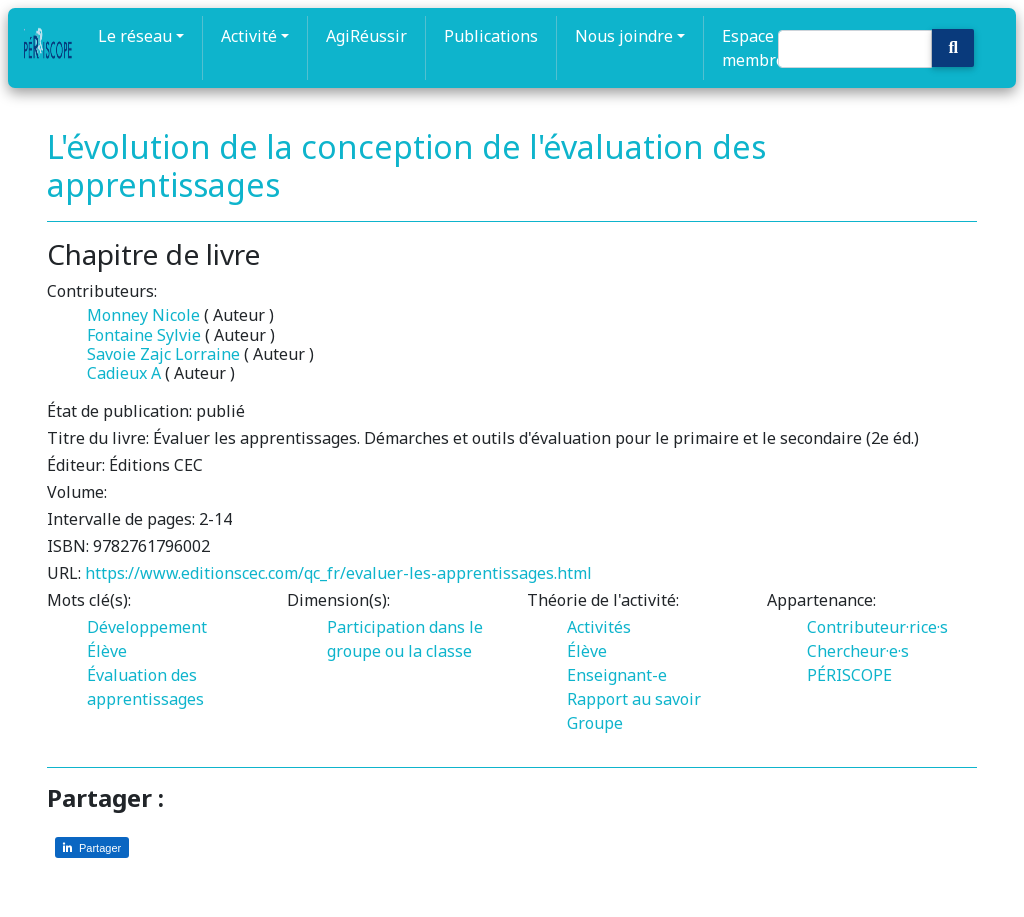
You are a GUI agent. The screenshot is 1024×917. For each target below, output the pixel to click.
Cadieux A (124, 373)
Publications (491, 36)
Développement (147, 627)
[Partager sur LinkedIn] (92, 847)
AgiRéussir (366, 36)
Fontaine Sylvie (144, 335)
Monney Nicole (143, 315)
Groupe (595, 723)
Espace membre (753, 48)
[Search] (855, 49)
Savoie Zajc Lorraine (165, 354)
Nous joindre (624, 36)
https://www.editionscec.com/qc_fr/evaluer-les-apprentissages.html (338, 573)
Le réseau (135, 36)
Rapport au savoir (634, 699)
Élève (107, 651)
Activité (249, 36)
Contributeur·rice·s (877, 627)
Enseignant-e (617, 675)
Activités (599, 627)
